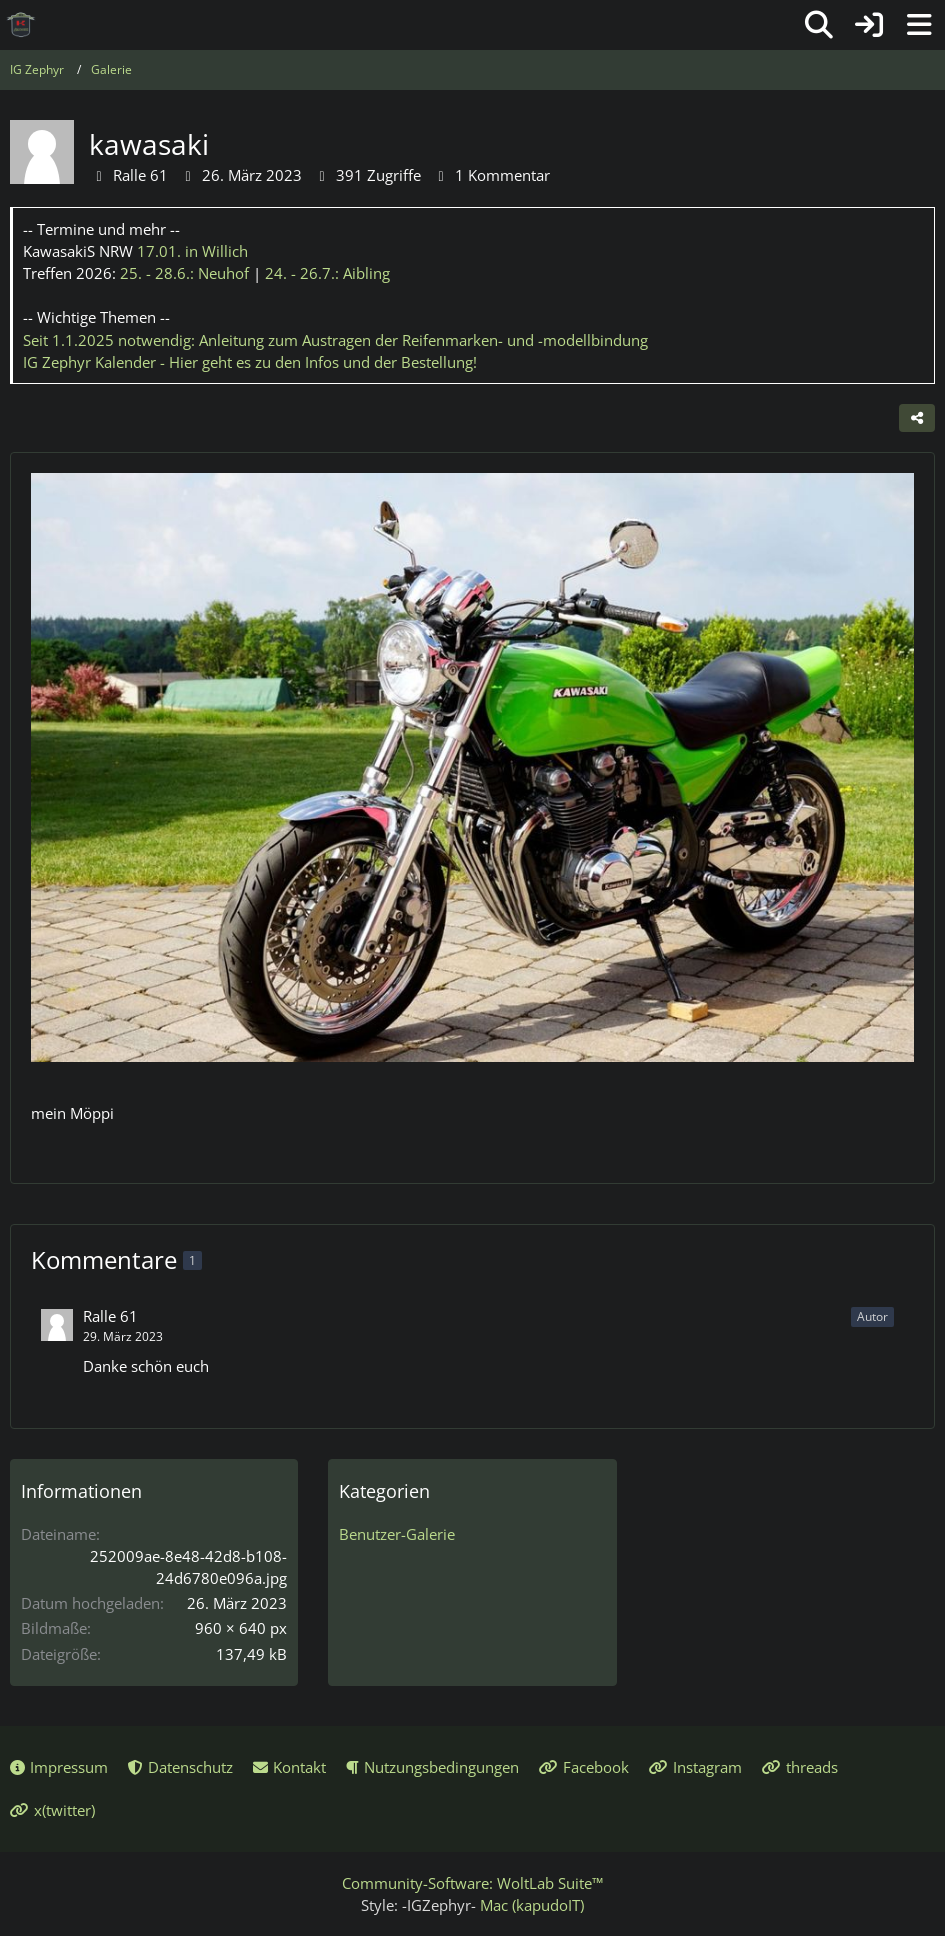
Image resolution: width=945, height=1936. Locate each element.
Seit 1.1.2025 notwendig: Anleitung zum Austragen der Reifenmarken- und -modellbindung (335, 340)
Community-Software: (472, 1883)
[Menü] (919, 25)
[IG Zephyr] (21, 25)
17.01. (192, 251)
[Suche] (819, 25)
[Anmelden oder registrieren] (869, 25)
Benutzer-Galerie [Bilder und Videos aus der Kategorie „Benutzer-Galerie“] (397, 1534)
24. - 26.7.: (327, 273)
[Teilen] (917, 418)
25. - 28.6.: (184, 273)
